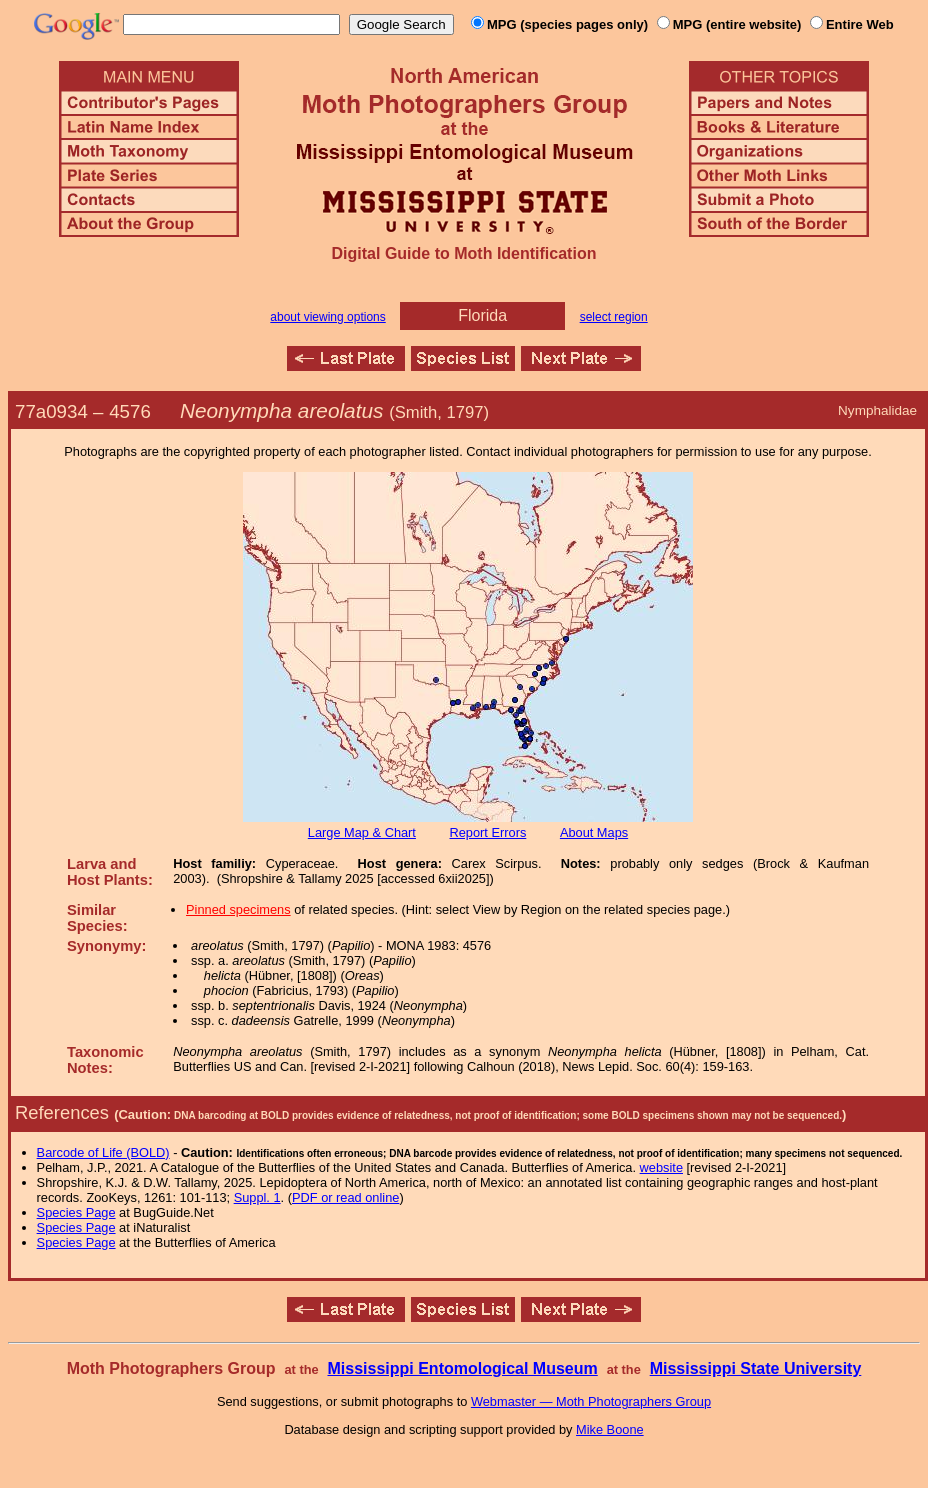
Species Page (76, 1212)
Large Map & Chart (362, 832)
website (661, 1167)
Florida (482, 315)
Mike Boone (610, 1429)
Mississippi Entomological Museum (462, 1368)
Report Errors (488, 832)
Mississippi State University (756, 1368)
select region (614, 317)
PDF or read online (345, 1197)
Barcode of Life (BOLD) (103, 1152)
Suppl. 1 (257, 1197)
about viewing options (327, 317)
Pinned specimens (238, 909)
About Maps (594, 832)
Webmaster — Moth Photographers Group (591, 1401)
